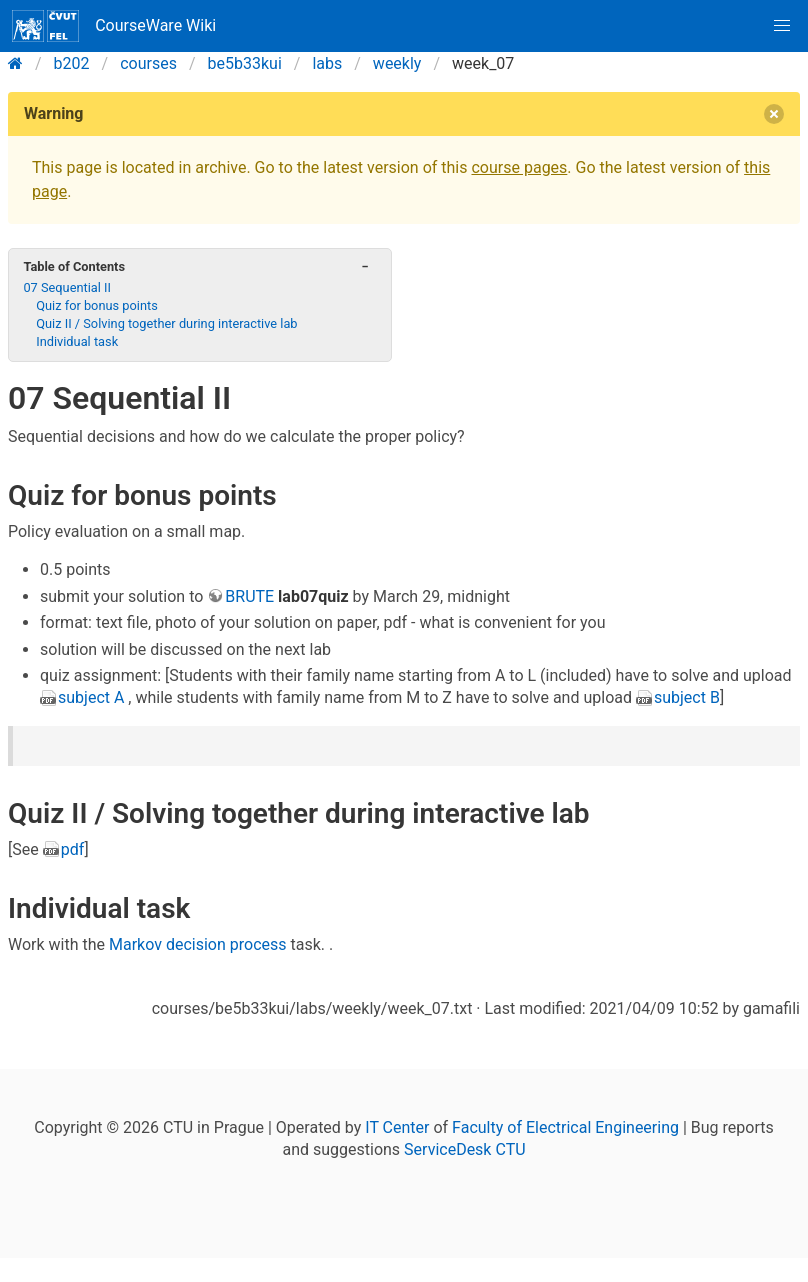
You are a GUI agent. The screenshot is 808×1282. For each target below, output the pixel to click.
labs (327, 63)
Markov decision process (198, 944)
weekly (397, 63)
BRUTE (249, 596)
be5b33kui (245, 63)
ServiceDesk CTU (464, 1149)
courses (148, 63)
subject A (91, 697)
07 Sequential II (67, 287)
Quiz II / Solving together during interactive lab (166, 323)
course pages (519, 167)
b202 (72, 63)
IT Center (397, 1127)
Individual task (77, 341)
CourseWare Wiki (114, 26)
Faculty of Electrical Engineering (565, 1127)
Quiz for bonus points (97, 305)
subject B (687, 697)
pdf (73, 849)
